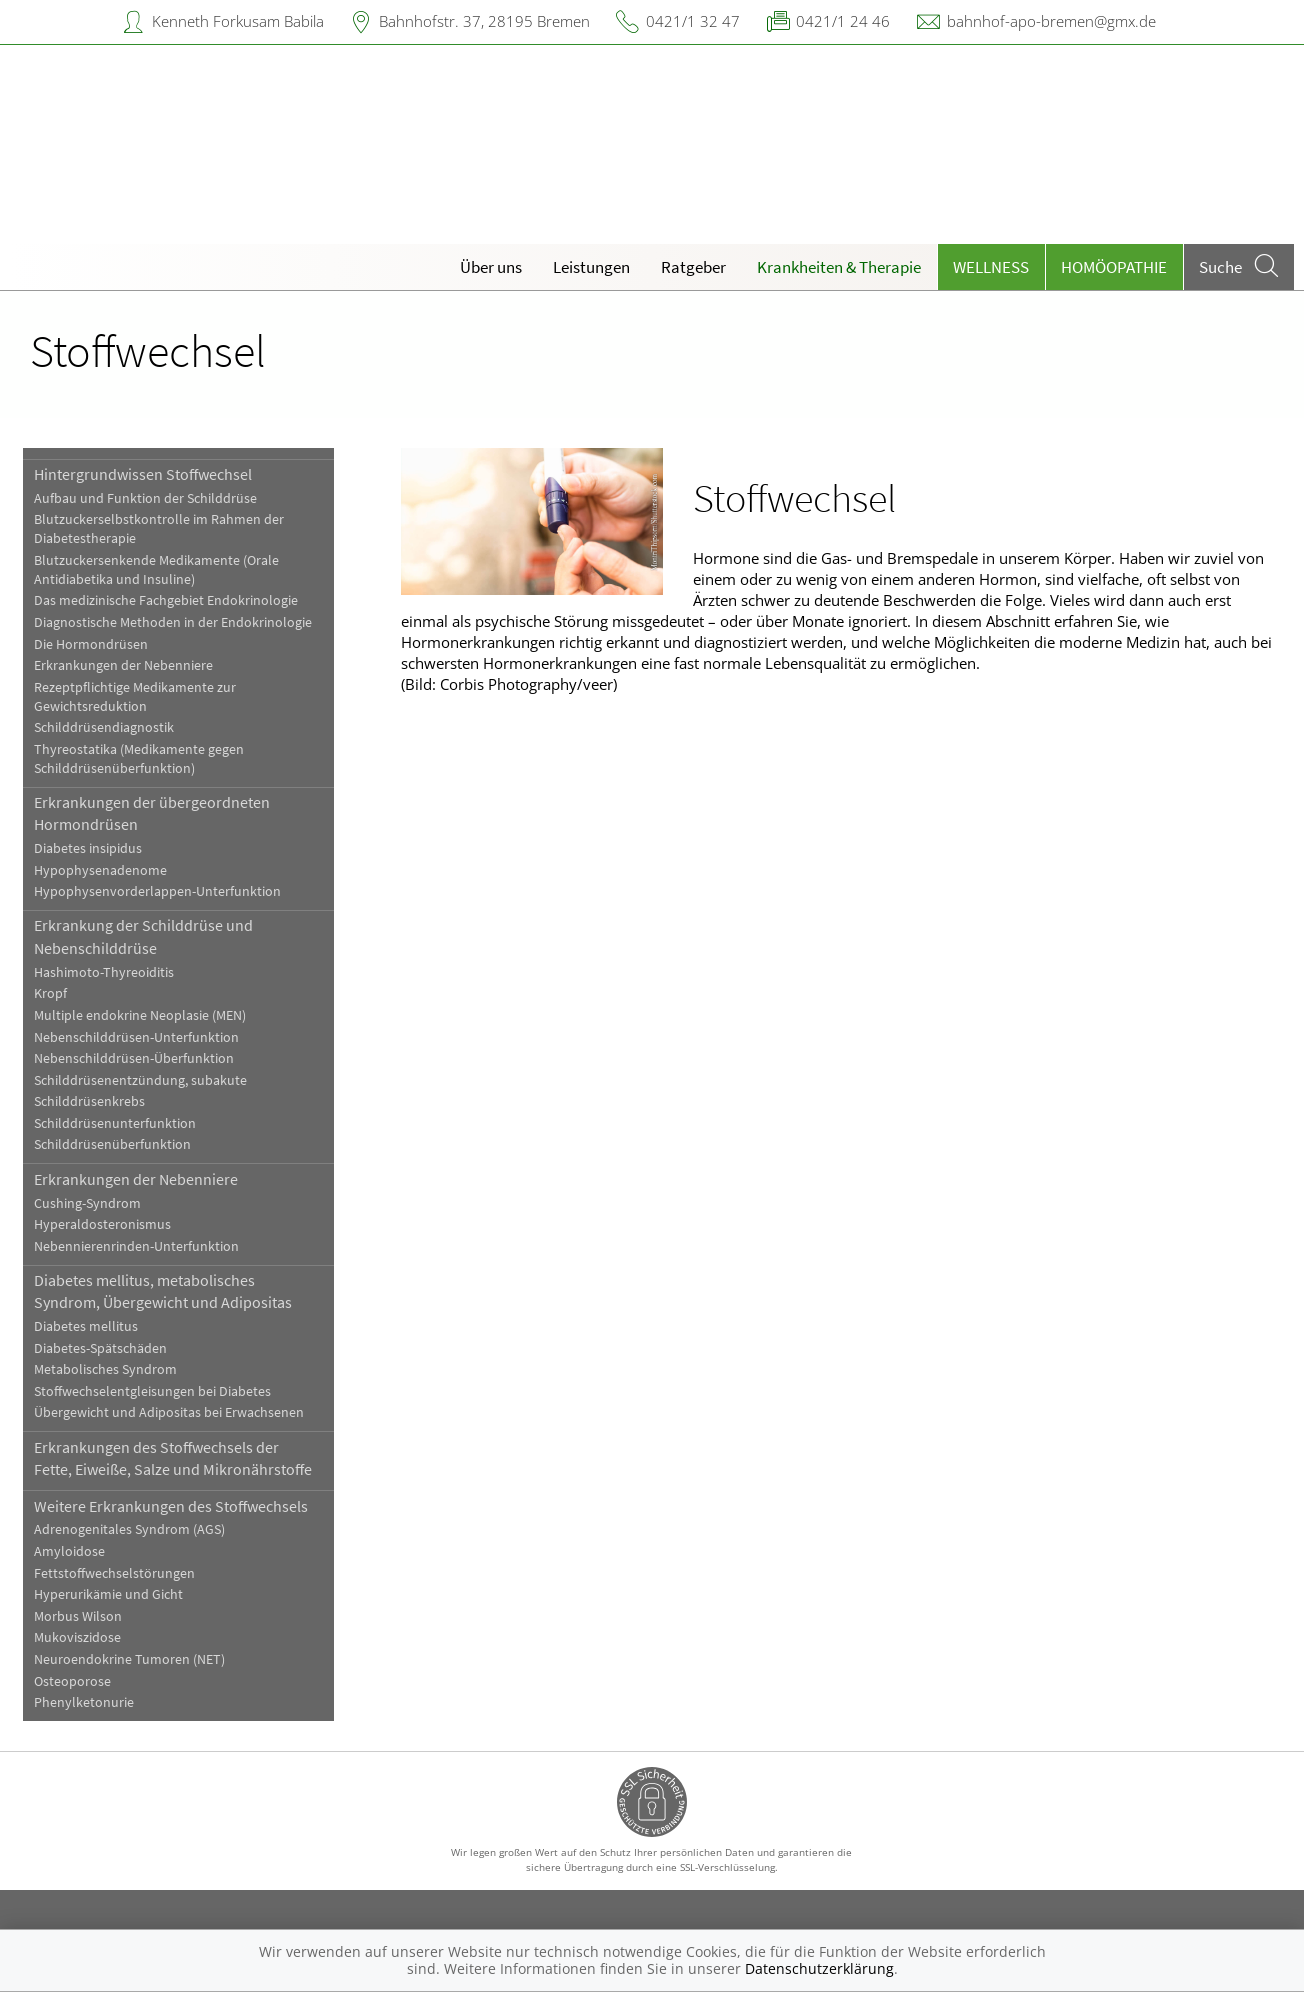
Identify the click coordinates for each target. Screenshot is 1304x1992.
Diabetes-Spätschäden (100, 1348)
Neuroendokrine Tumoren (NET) (129, 1659)
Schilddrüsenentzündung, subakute (140, 1080)
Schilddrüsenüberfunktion (112, 1144)
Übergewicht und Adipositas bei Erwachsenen (169, 1412)
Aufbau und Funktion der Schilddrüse (145, 498)
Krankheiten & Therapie (839, 267)
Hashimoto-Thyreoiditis (104, 972)
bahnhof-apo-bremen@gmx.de (1051, 21)
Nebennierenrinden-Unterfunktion (136, 1246)
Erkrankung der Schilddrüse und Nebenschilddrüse (143, 936)
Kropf (50, 993)
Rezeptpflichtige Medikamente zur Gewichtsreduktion (135, 697)
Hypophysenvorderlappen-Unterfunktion (157, 891)
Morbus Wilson (78, 1616)
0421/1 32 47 (693, 21)
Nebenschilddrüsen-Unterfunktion (136, 1037)
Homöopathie (1114, 267)
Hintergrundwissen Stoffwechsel (143, 474)
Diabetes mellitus (86, 1326)
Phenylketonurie (84, 1702)
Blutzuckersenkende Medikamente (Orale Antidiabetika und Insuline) (156, 570)
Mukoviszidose (77, 1637)
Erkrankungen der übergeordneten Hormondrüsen (152, 813)
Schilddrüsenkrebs (89, 1101)
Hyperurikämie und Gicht (108, 1594)
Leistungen (591, 267)
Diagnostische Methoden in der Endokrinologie (173, 622)
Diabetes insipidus (88, 848)
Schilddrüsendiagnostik (104, 727)
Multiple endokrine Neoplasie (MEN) (140, 1015)
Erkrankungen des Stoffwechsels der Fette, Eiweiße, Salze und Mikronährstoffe (173, 1458)
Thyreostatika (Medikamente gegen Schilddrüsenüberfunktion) (139, 759)
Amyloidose (69, 1551)
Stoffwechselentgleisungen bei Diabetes (152, 1391)
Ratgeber (693, 267)
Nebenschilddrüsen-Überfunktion (134, 1058)
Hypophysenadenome (100, 870)
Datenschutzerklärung (819, 1968)
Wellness (991, 267)
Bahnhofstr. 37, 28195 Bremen (484, 21)
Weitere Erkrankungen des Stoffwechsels (171, 1506)
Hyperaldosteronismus (102, 1224)
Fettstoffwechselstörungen (114, 1573)
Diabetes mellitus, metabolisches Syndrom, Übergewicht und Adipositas (163, 1291)
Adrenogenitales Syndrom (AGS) (129, 1529)
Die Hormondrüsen (91, 644)
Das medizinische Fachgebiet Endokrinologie (166, 600)
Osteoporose (72, 1681)
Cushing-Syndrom (87, 1203)
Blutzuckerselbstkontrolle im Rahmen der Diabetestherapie (159, 529)
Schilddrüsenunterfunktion (115, 1123)
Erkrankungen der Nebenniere (123, 665)
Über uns (491, 267)
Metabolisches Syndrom (105, 1369)
